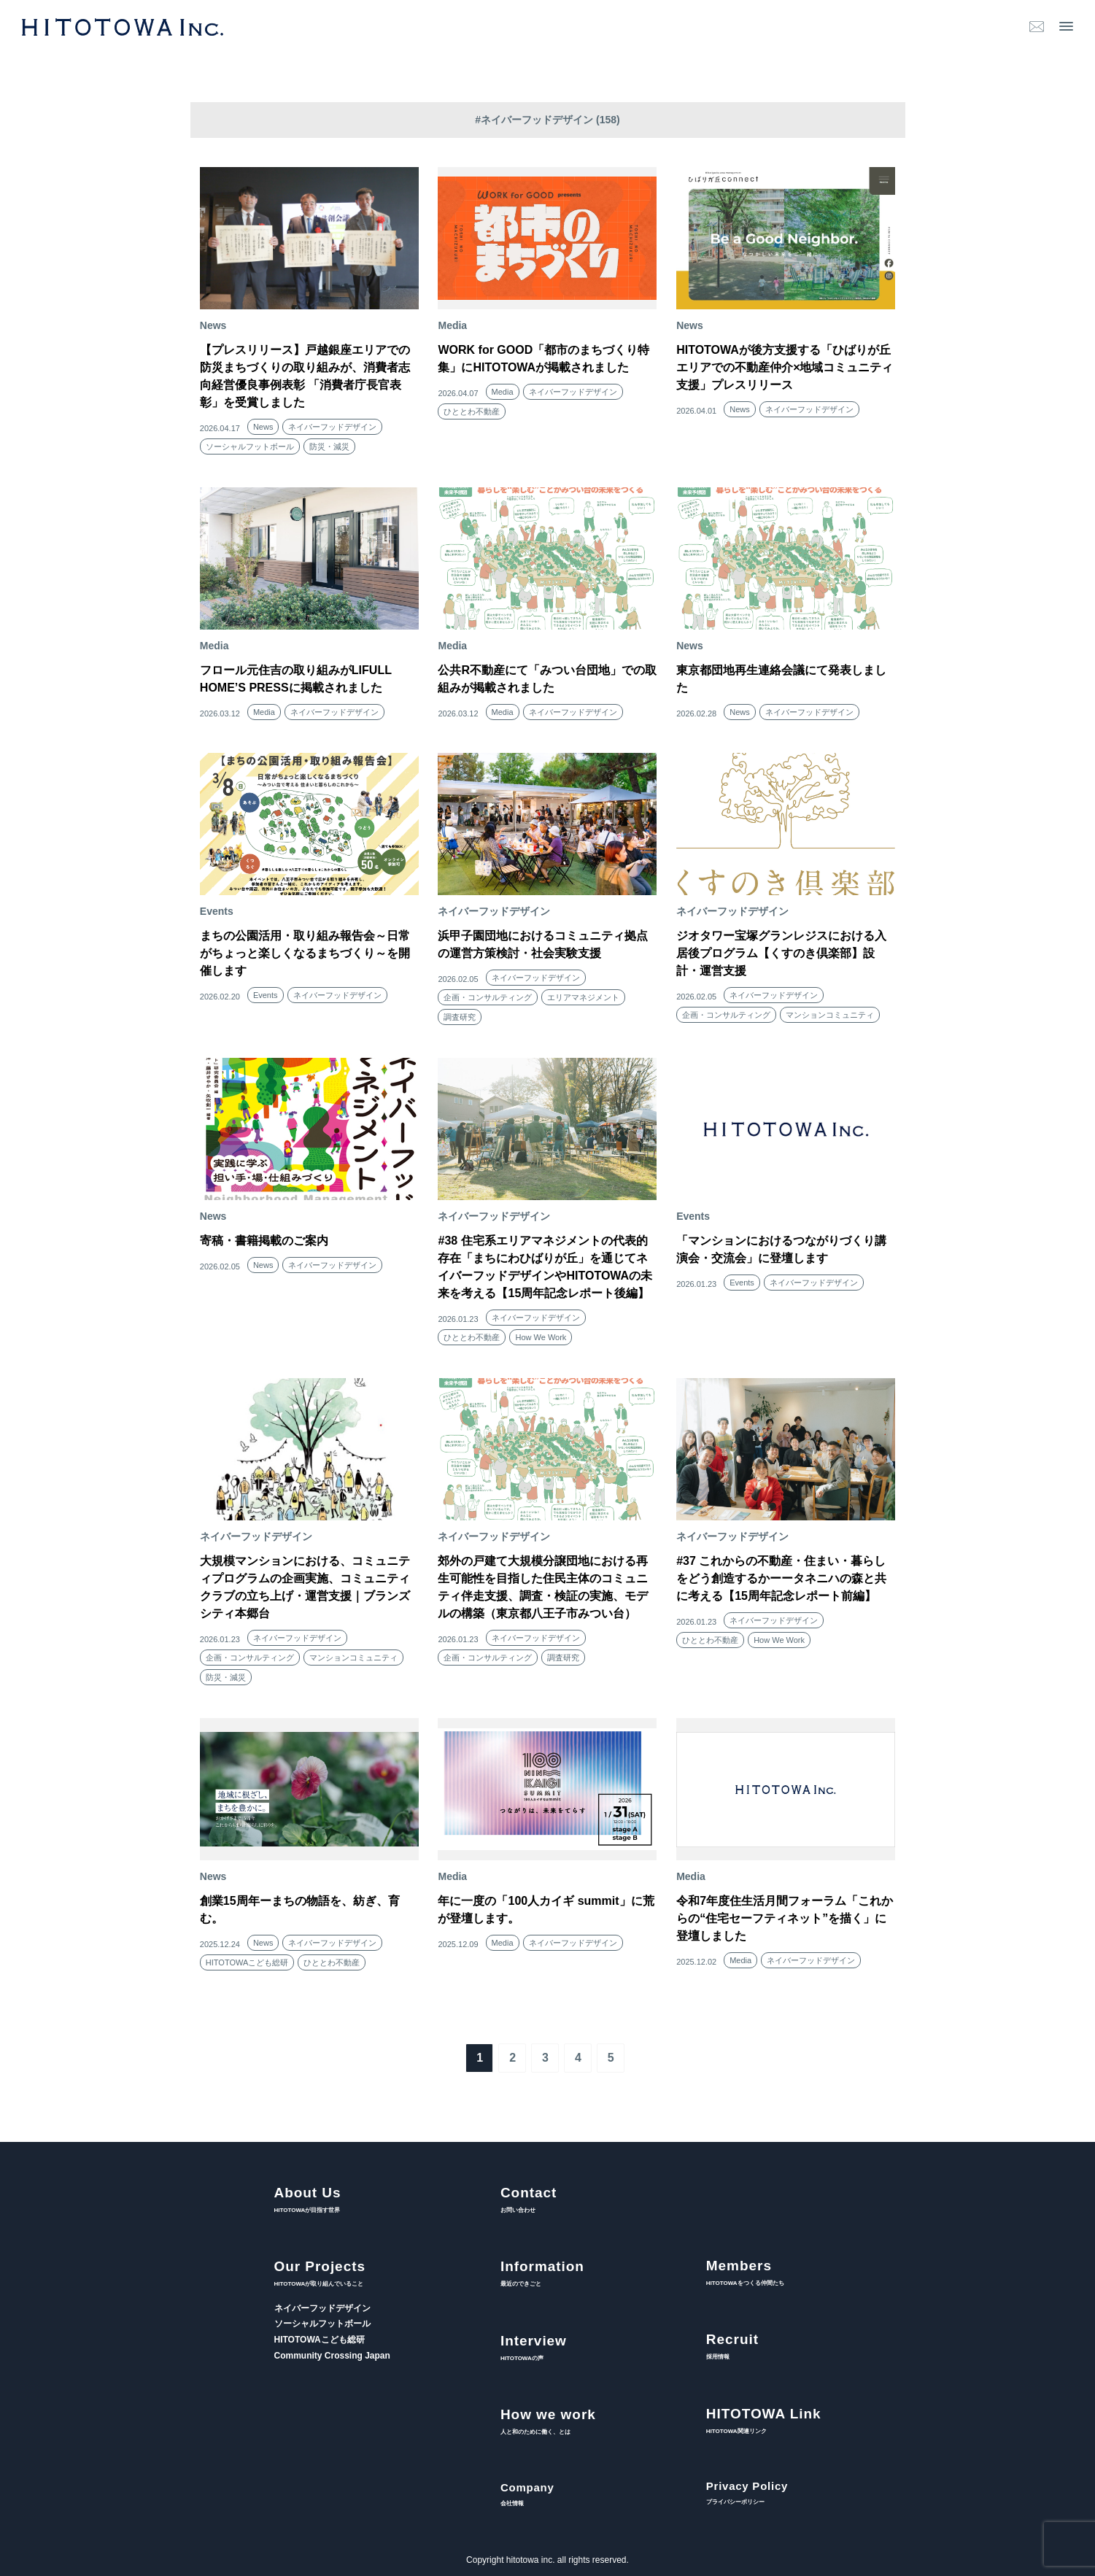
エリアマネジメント (583, 997)
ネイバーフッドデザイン (332, 426)
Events (265, 995)
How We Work (540, 1337)
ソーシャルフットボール (250, 446)
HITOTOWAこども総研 (247, 1962)
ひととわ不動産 (472, 411)
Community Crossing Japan (332, 2356)
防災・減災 (329, 446)
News (263, 426)
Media (503, 391)
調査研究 (460, 1017)
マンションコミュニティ (830, 1014)
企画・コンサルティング (488, 997)
